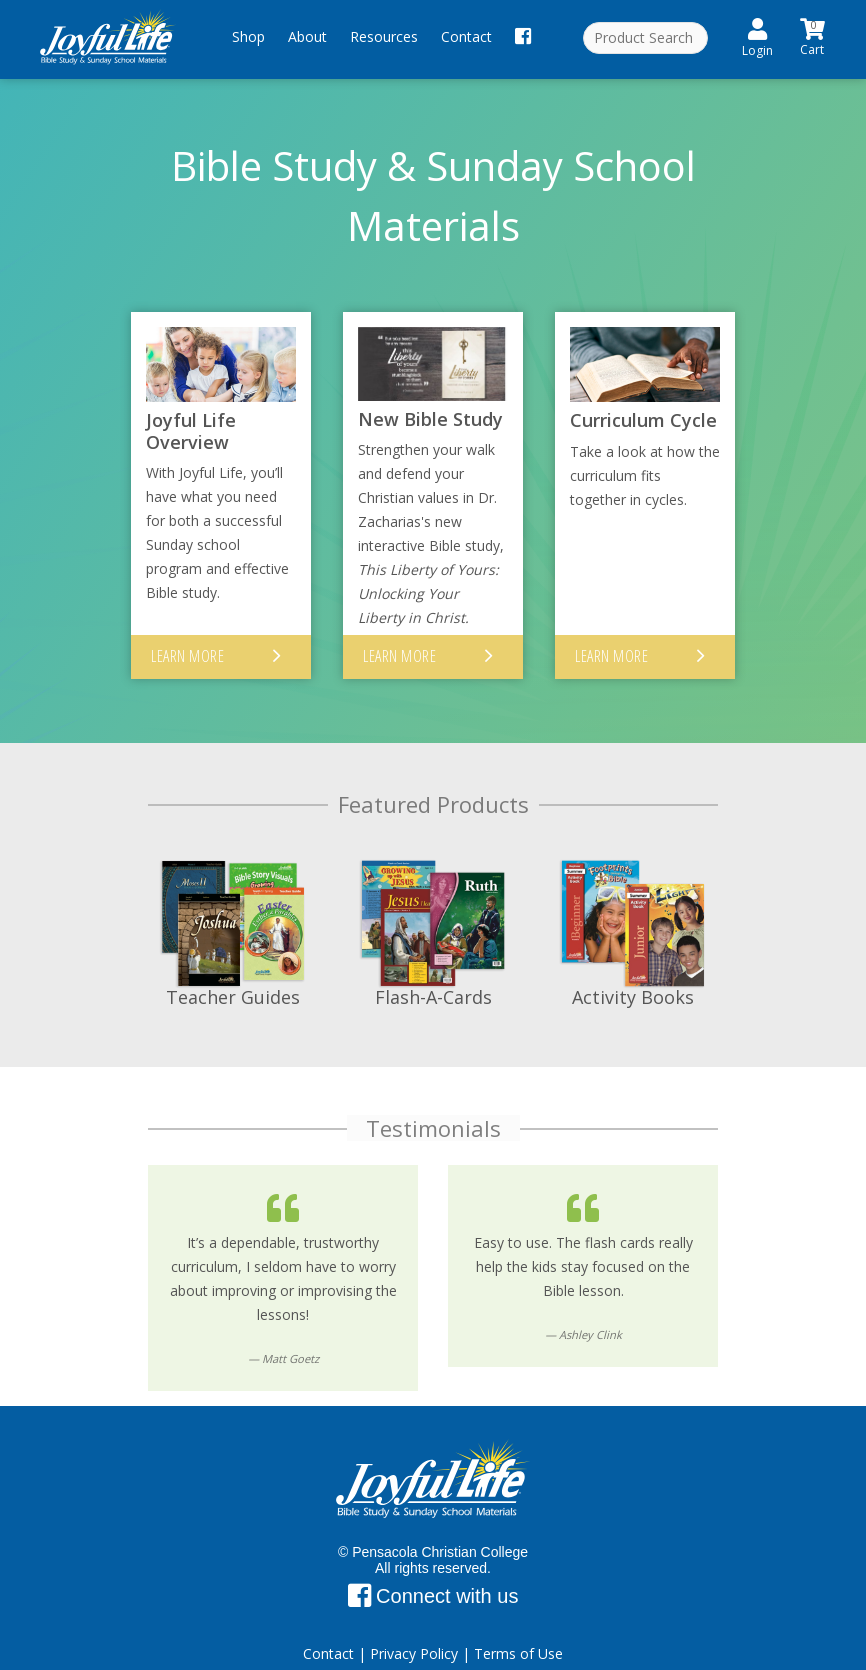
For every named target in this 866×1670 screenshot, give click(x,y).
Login (757, 38)
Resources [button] (384, 36)
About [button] (307, 36)
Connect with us (433, 1570)
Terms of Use (518, 1627)
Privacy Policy (414, 1627)
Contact (466, 36)
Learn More (187, 629)
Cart (813, 35)
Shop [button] (248, 36)
